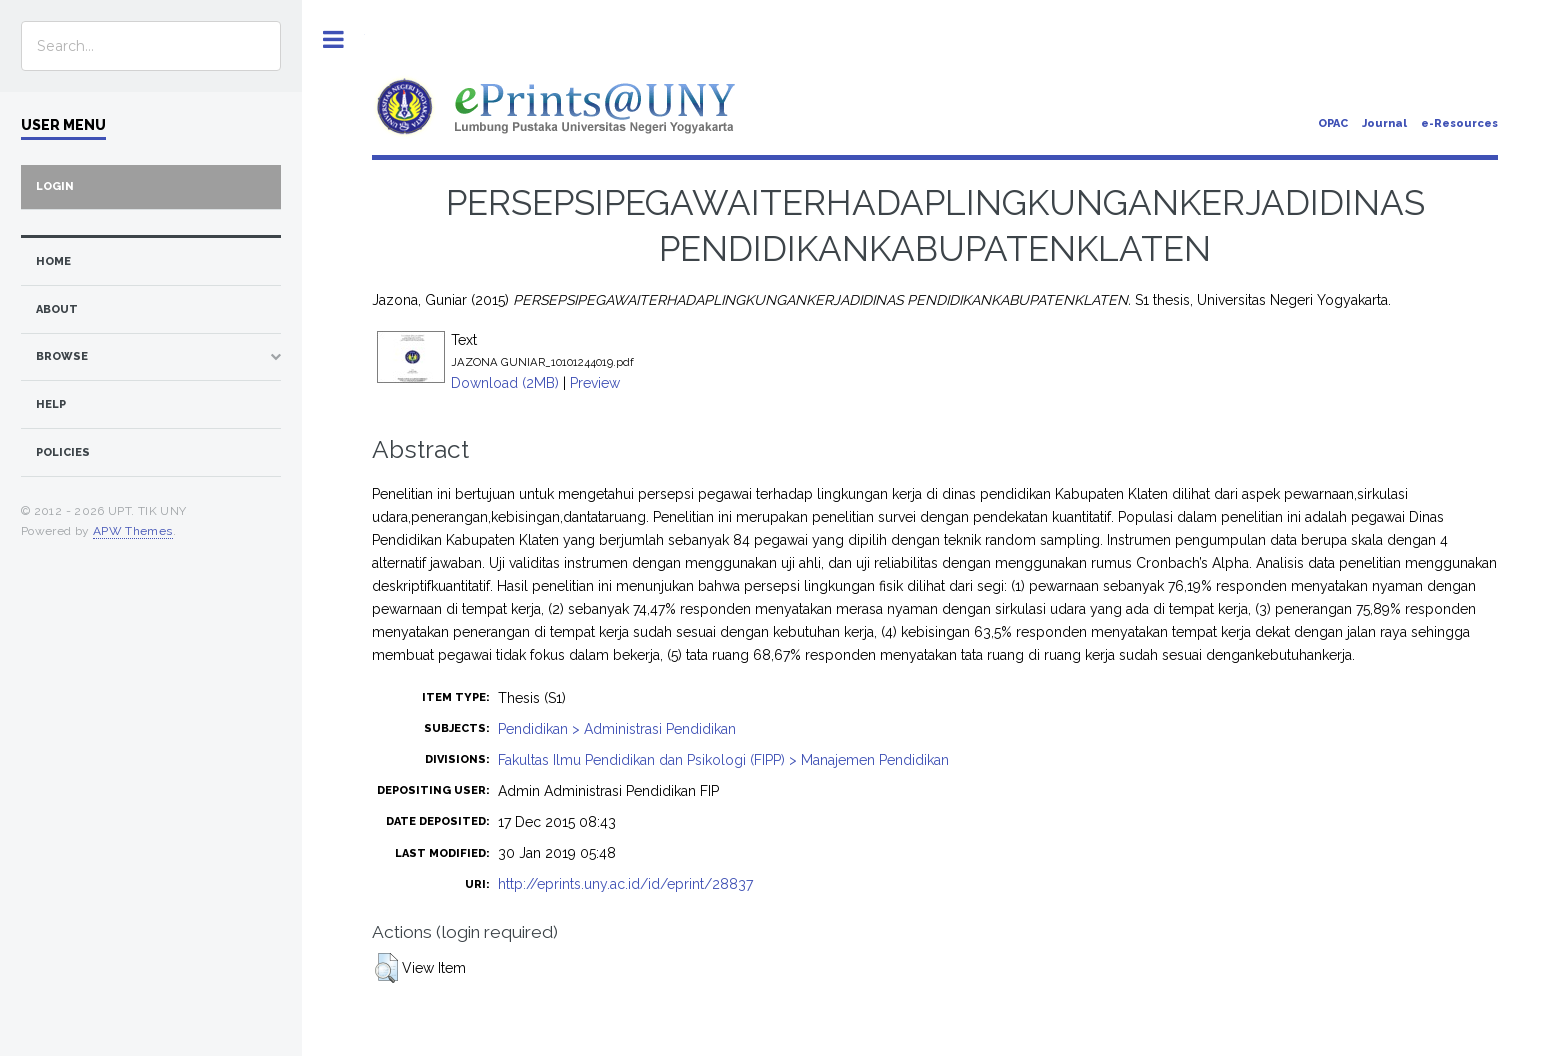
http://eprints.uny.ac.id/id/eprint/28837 (625, 884)
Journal (1384, 123)
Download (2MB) (505, 383)
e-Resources (1459, 123)
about (57, 309)
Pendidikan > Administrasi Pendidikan (617, 729)
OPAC (1333, 123)
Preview (595, 383)
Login (55, 186)
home (53, 261)
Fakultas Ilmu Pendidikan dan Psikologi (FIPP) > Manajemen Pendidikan (723, 760)
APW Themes (133, 531)
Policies (63, 452)
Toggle (333, 39)
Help (51, 404)
